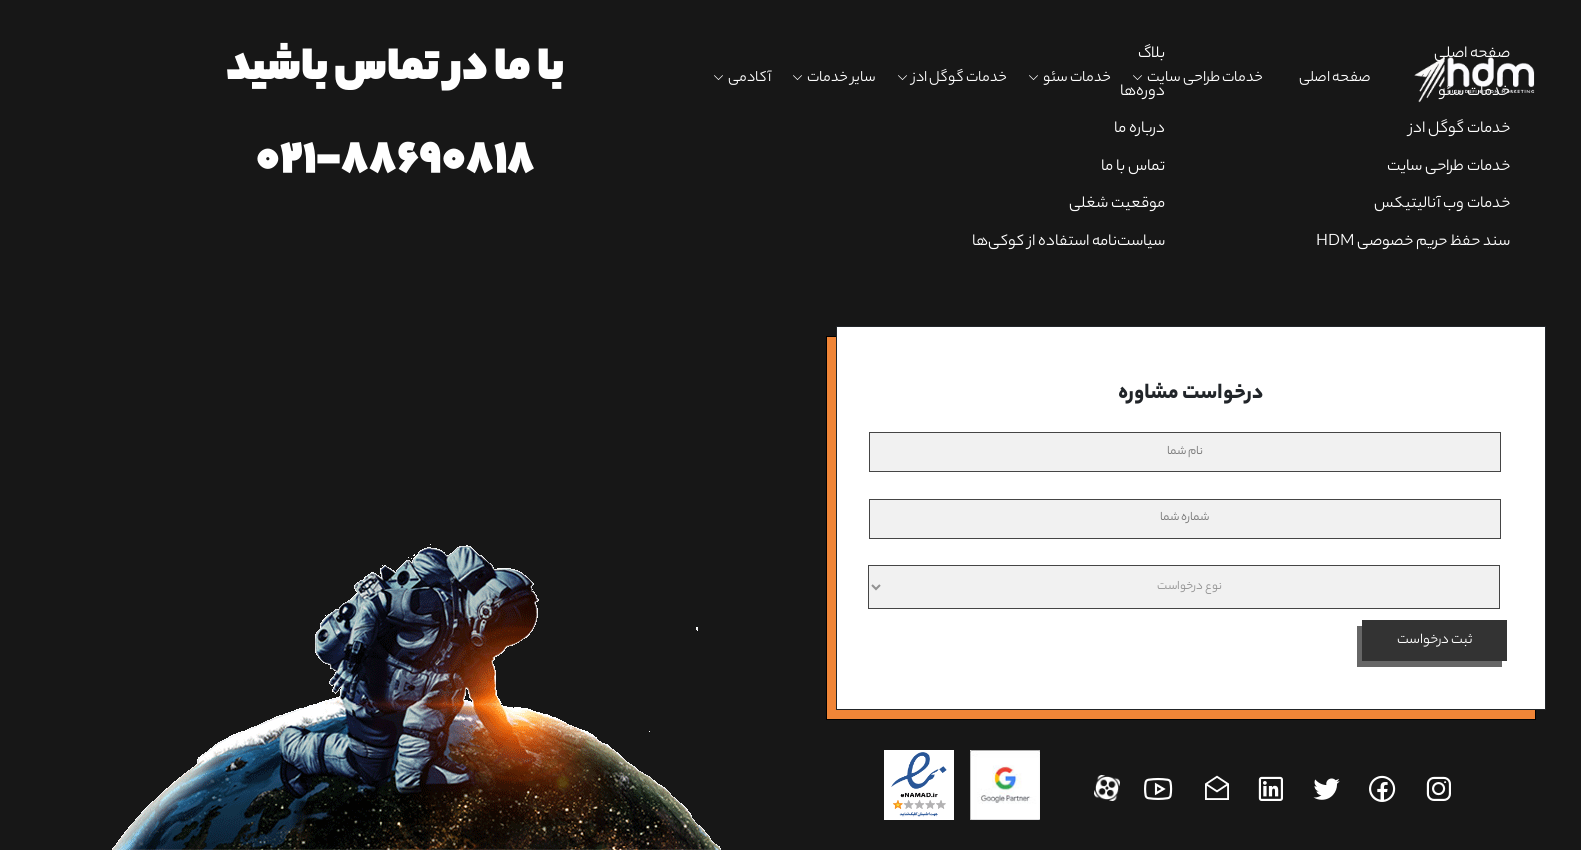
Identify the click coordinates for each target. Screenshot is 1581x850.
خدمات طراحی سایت (1205, 79)
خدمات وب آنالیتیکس (1442, 204)
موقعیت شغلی (1117, 204)
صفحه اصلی (1335, 79)
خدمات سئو (1077, 79)
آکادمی (749, 79)
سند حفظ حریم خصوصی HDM (1413, 242)
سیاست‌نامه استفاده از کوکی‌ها (1068, 242)
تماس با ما (1133, 167)
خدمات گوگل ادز (959, 79)
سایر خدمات (841, 79)
